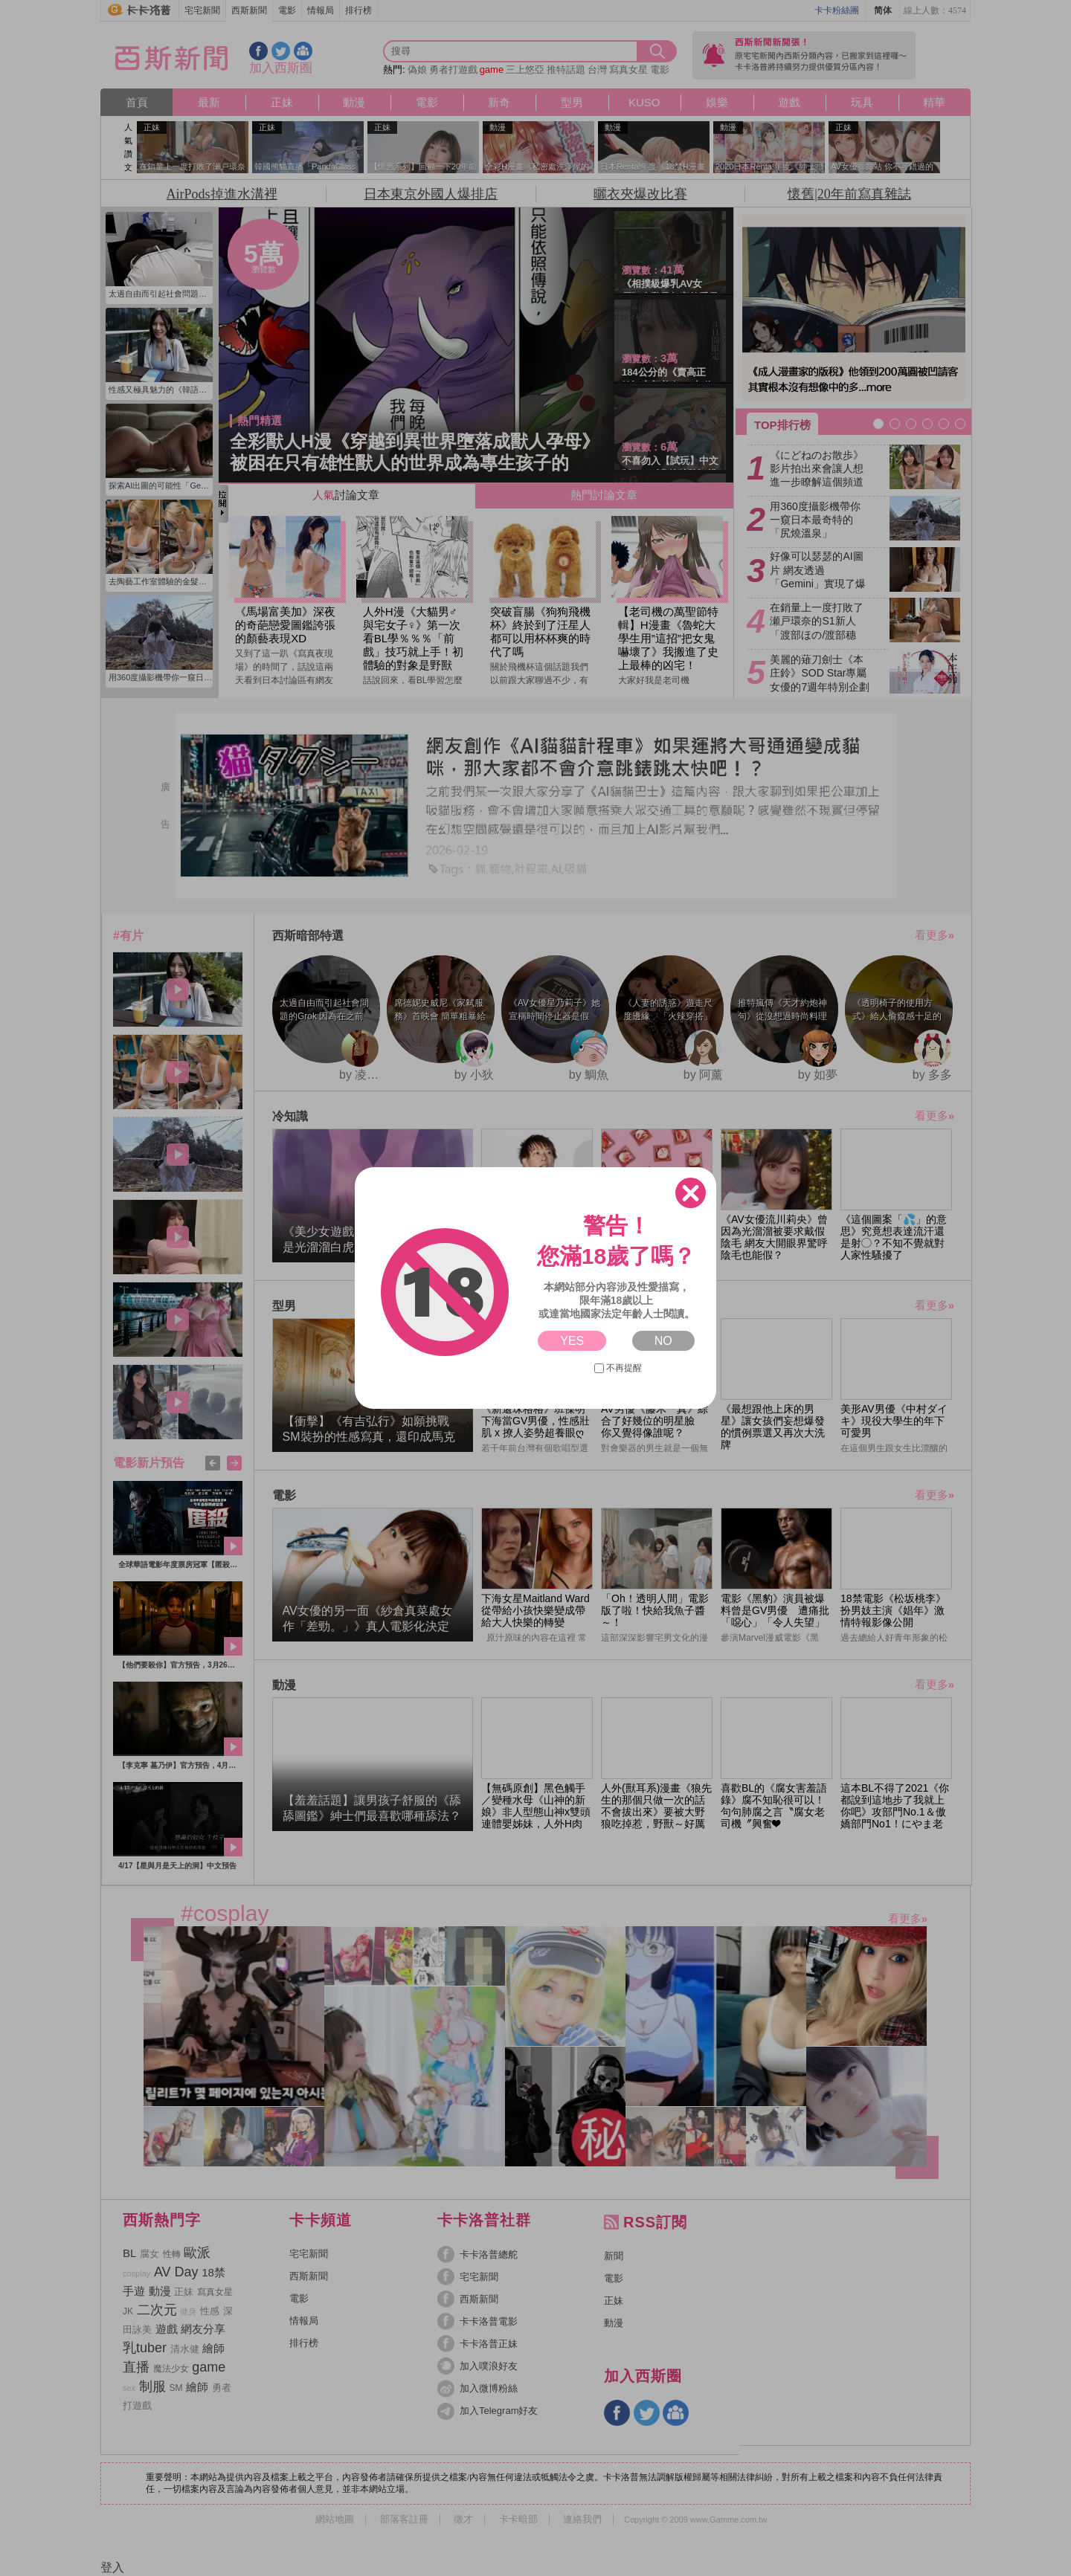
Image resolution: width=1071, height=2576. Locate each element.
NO (663, 1340)
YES (572, 1340)
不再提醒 (618, 1368)
